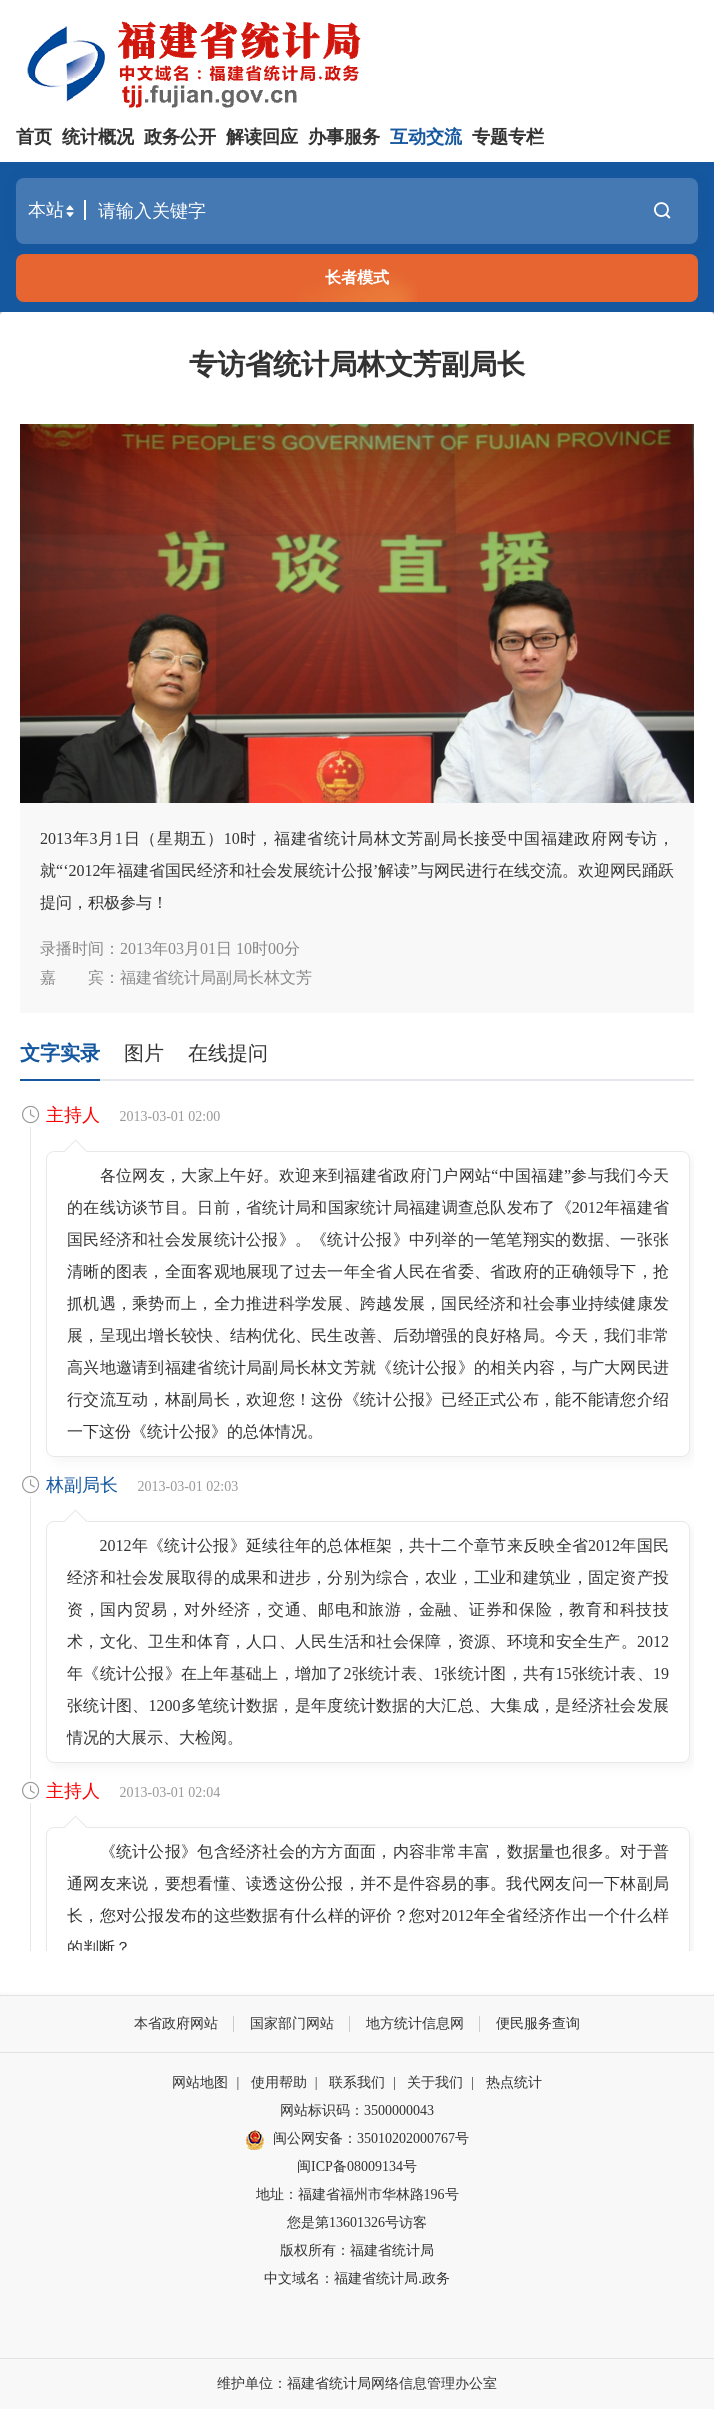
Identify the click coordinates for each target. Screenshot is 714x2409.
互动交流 (426, 137)
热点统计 (514, 2082)
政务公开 (180, 137)
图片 (144, 1053)
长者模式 (357, 277)
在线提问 (228, 1053)
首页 (34, 137)
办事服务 (344, 137)
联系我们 (357, 2082)
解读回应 (262, 137)
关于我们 (435, 2082)
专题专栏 (508, 137)
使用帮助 (279, 2082)
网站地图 (200, 2082)
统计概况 (98, 137)
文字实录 (60, 1053)
